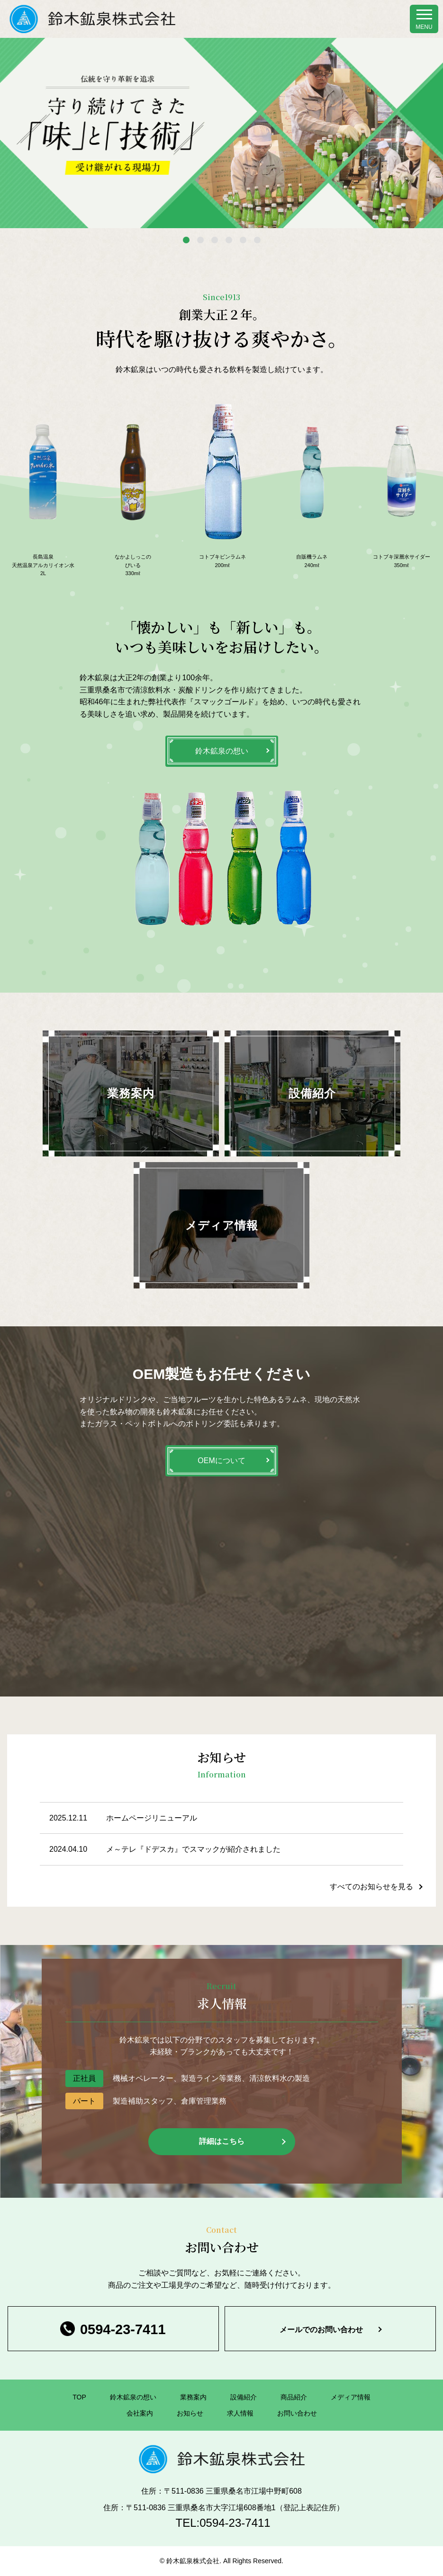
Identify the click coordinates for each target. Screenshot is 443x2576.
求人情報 (240, 2413)
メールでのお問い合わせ (321, 2330)
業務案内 (193, 2397)
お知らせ (190, 2413)
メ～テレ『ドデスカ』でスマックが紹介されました (193, 1849)
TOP (79, 2397)
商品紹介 (293, 2397)
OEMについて (221, 1461)
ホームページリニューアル (151, 1818)
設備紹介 (243, 2397)
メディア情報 (351, 2397)
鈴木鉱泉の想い (221, 751)
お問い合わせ (297, 2413)
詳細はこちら (221, 2141)
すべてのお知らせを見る (371, 1887)
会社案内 (140, 2413)
